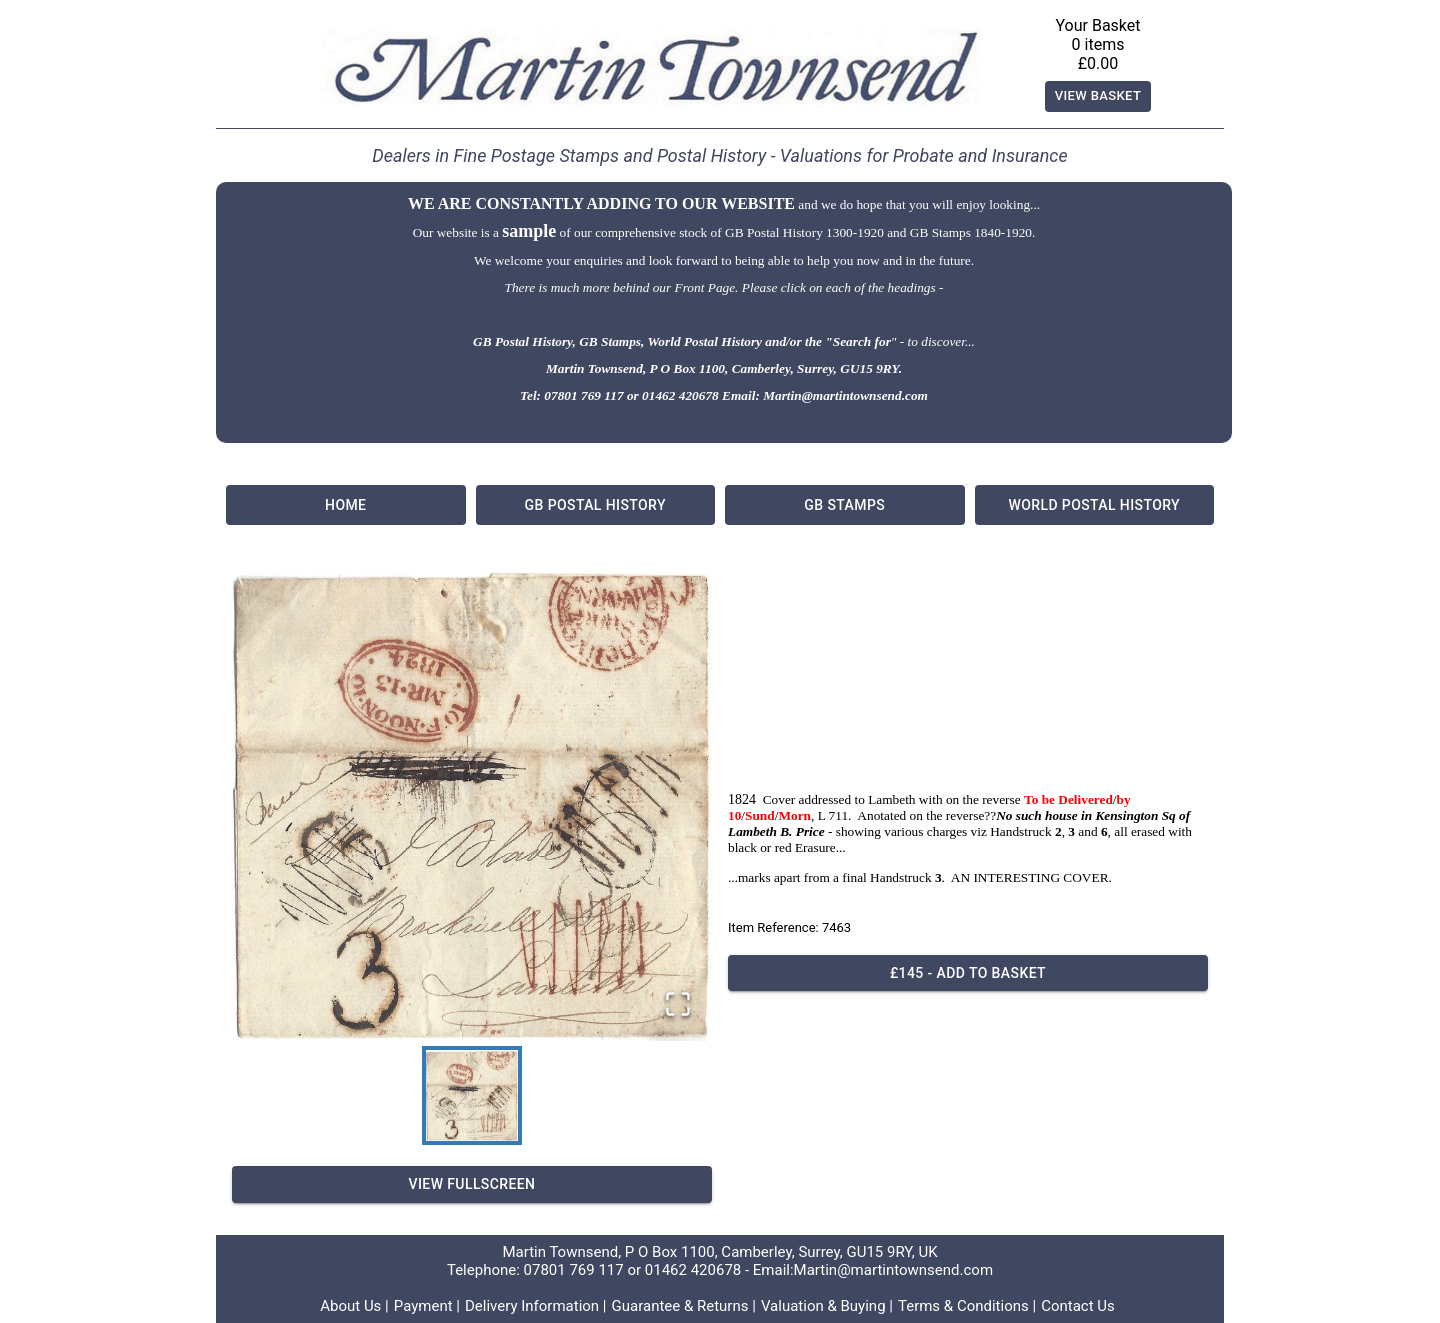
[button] (472, 804)
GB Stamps (845, 505)
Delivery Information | (536, 1306)
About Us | (354, 1306)
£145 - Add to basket (968, 973)
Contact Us (1078, 1306)
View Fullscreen (472, 1184)
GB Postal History (596, 505)
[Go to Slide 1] (472, 1095)
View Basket (1098, 96)
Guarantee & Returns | (684, 1306)
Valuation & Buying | (827, 1306)
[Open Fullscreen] (678, 1005)
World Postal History (1095, 505)
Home (346, 505)
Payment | (427, 1306)
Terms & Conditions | (967, 1306)
